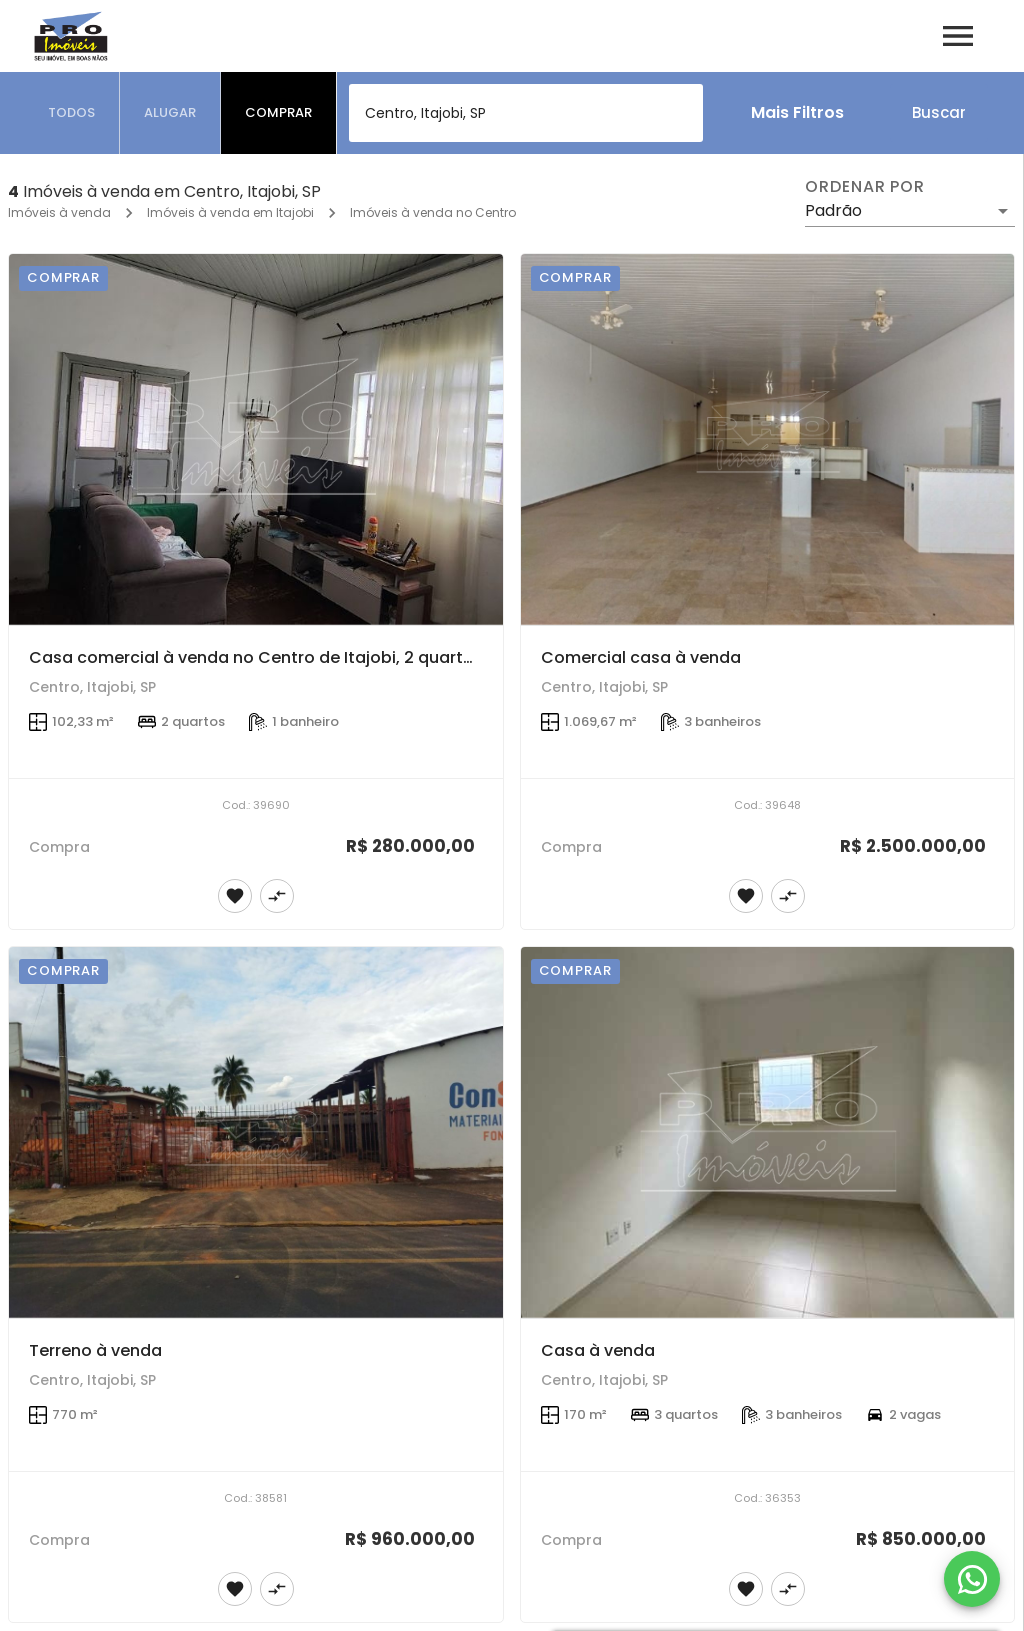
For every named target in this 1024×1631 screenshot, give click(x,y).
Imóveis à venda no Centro (433, 212)
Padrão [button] (833, 210)
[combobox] (526, 113)
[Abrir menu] (958, 36)
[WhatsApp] (972, 1579)
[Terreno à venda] (256, 1132)
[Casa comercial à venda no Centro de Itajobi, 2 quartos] (256, 439)
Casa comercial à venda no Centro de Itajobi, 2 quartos (256, 657)
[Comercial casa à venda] (768, 439)
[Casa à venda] (768, 1132)
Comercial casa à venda (641, 657)
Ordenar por (865, 187)
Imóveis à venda (59, 212)
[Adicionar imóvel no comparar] (277, 896)
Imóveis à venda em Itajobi (230, 212)
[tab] (72, 113)
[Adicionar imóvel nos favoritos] (235, 896)
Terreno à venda (95, 1350)
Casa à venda (598, 1350)
